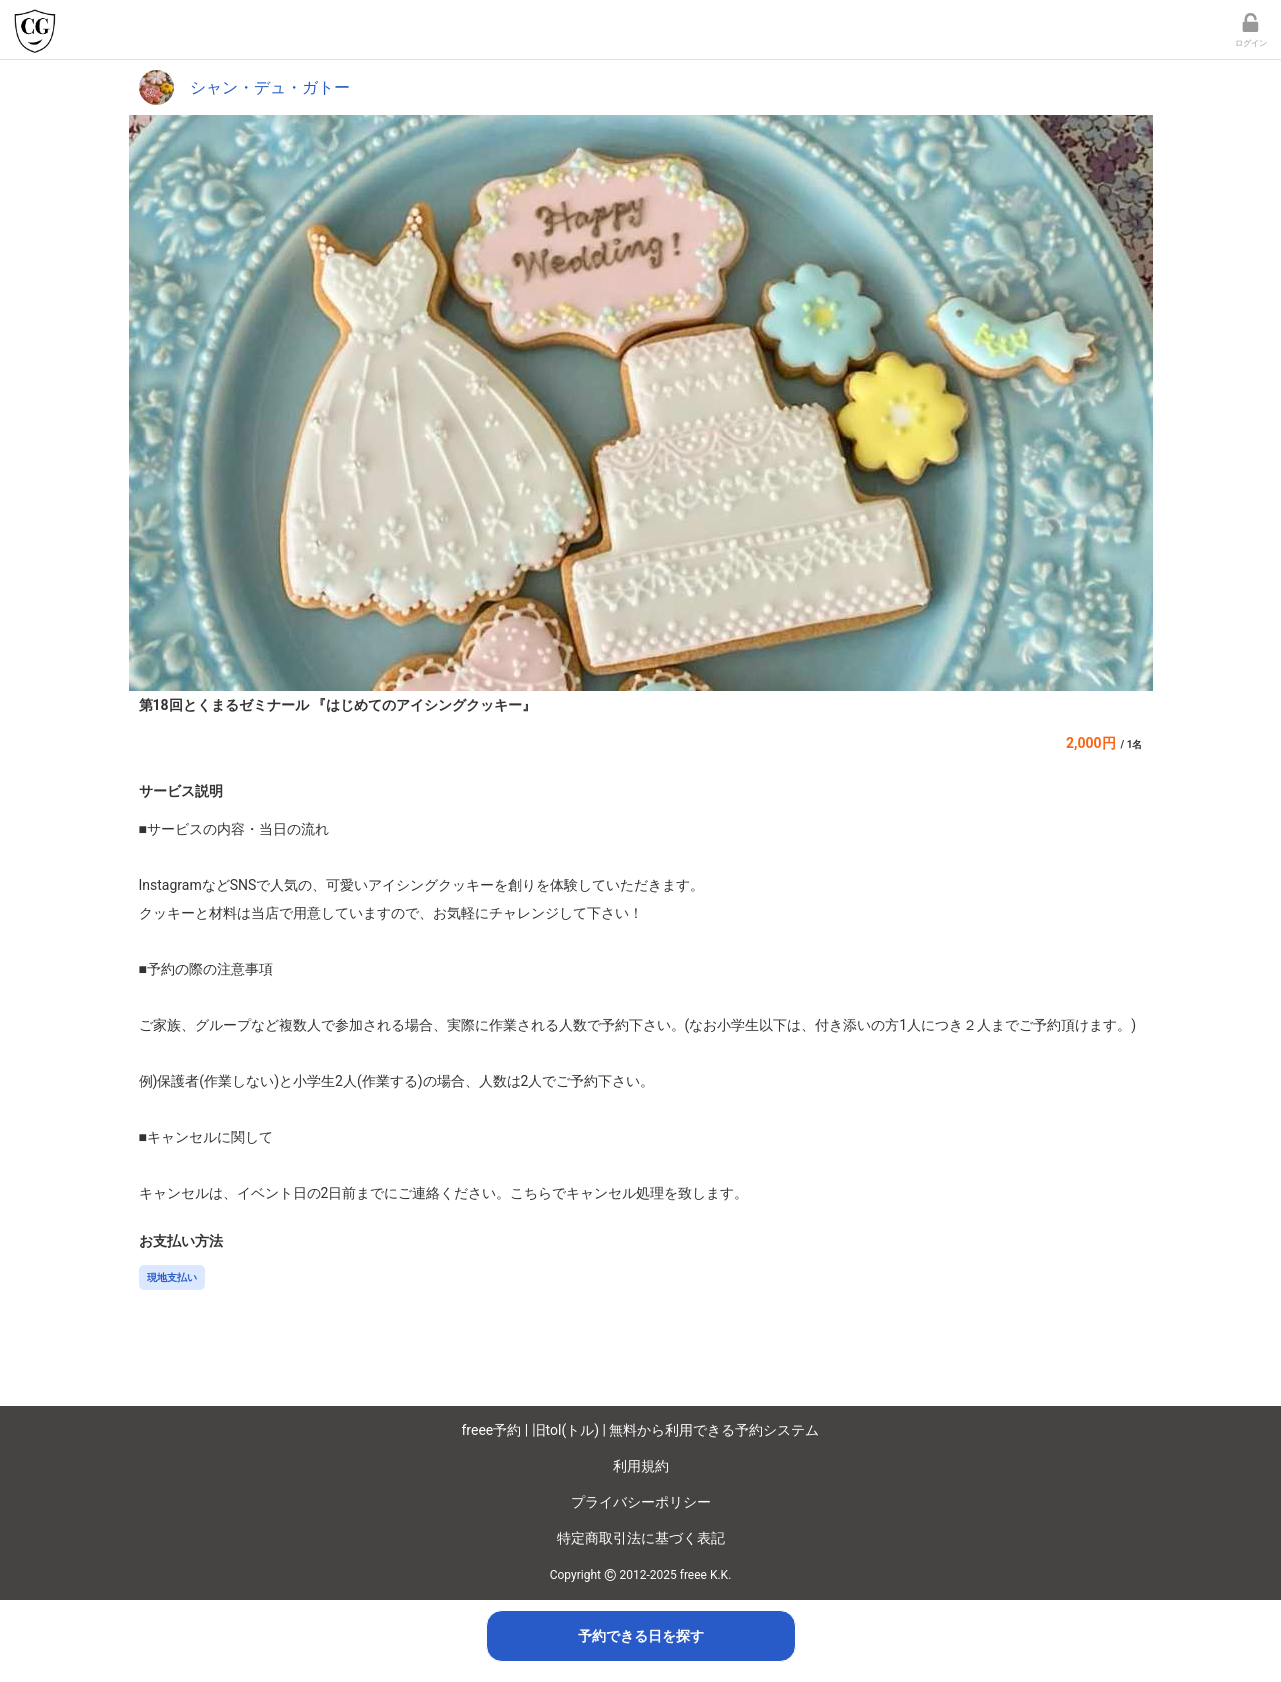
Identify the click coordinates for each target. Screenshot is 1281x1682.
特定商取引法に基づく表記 (641, 1538)
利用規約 (641, 1466)
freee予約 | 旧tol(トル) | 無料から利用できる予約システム (641, 1430)
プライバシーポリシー (641, 1502)
